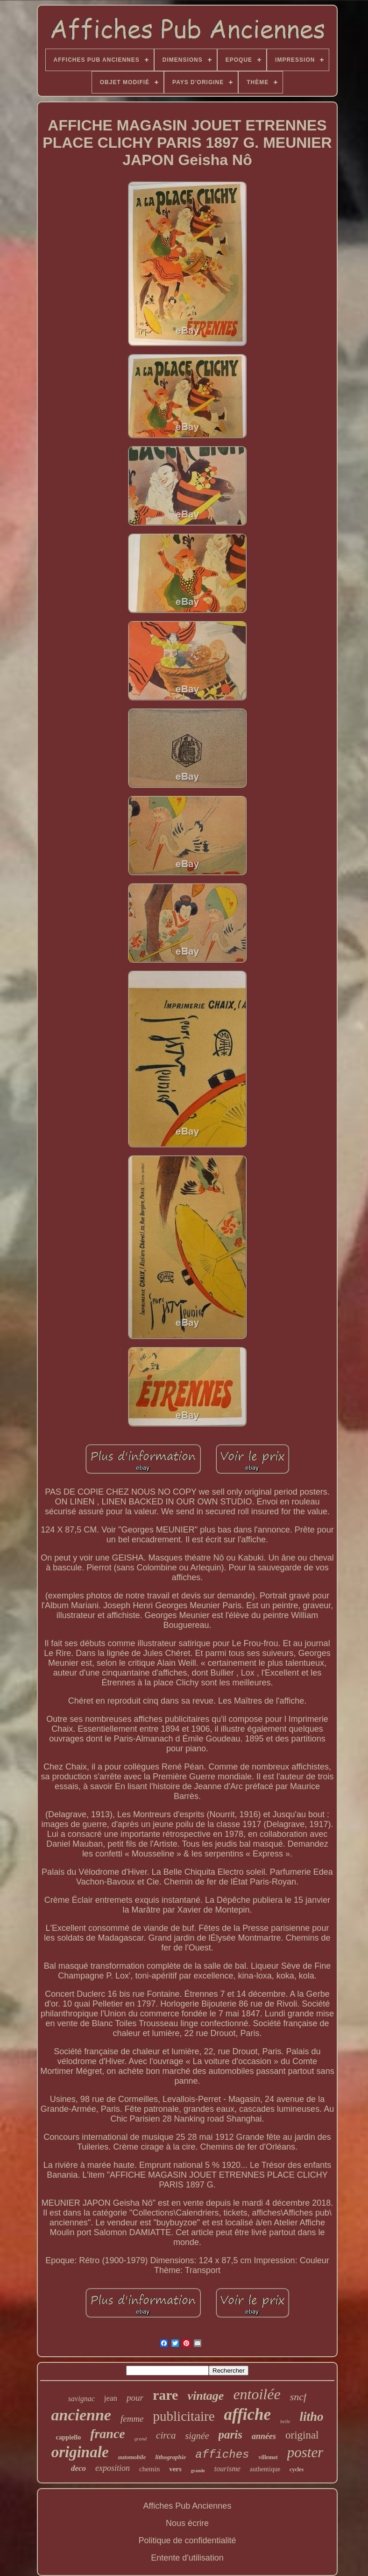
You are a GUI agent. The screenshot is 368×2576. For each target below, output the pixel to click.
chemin (149, 2469)
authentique (265, 2469)
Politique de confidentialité (187, 2540)
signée (197, 2436)
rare (165, 2395)
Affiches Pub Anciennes (187, 2506)
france (107, 2433)
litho (311, 2417)
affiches (222, 2454)
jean (110, 2398)
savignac (81, 2399)
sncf (298, 2397)
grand (140, 2438)
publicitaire (184, 2416)
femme (132, 2419)
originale (80, 2452)
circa (166, 2435)
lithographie (171, 2457)
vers (175, 2469)
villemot (267, 2457)
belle (285, 2421)
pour (135, 2398)
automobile (132, 2457)
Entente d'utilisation (187, 2557)
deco (78, 2468)
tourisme (227, 2469)
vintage (205, 2396)
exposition (112, 2468)
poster (305, 2452)
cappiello (68, 2437)
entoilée (256, 2394)
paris (230, 2434)
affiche (247, 2414)
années (264, 2436)
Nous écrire (187, 2523)
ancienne (81, 2415)
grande (198, 2470)
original (302, 2435)
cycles (297, 2469)
